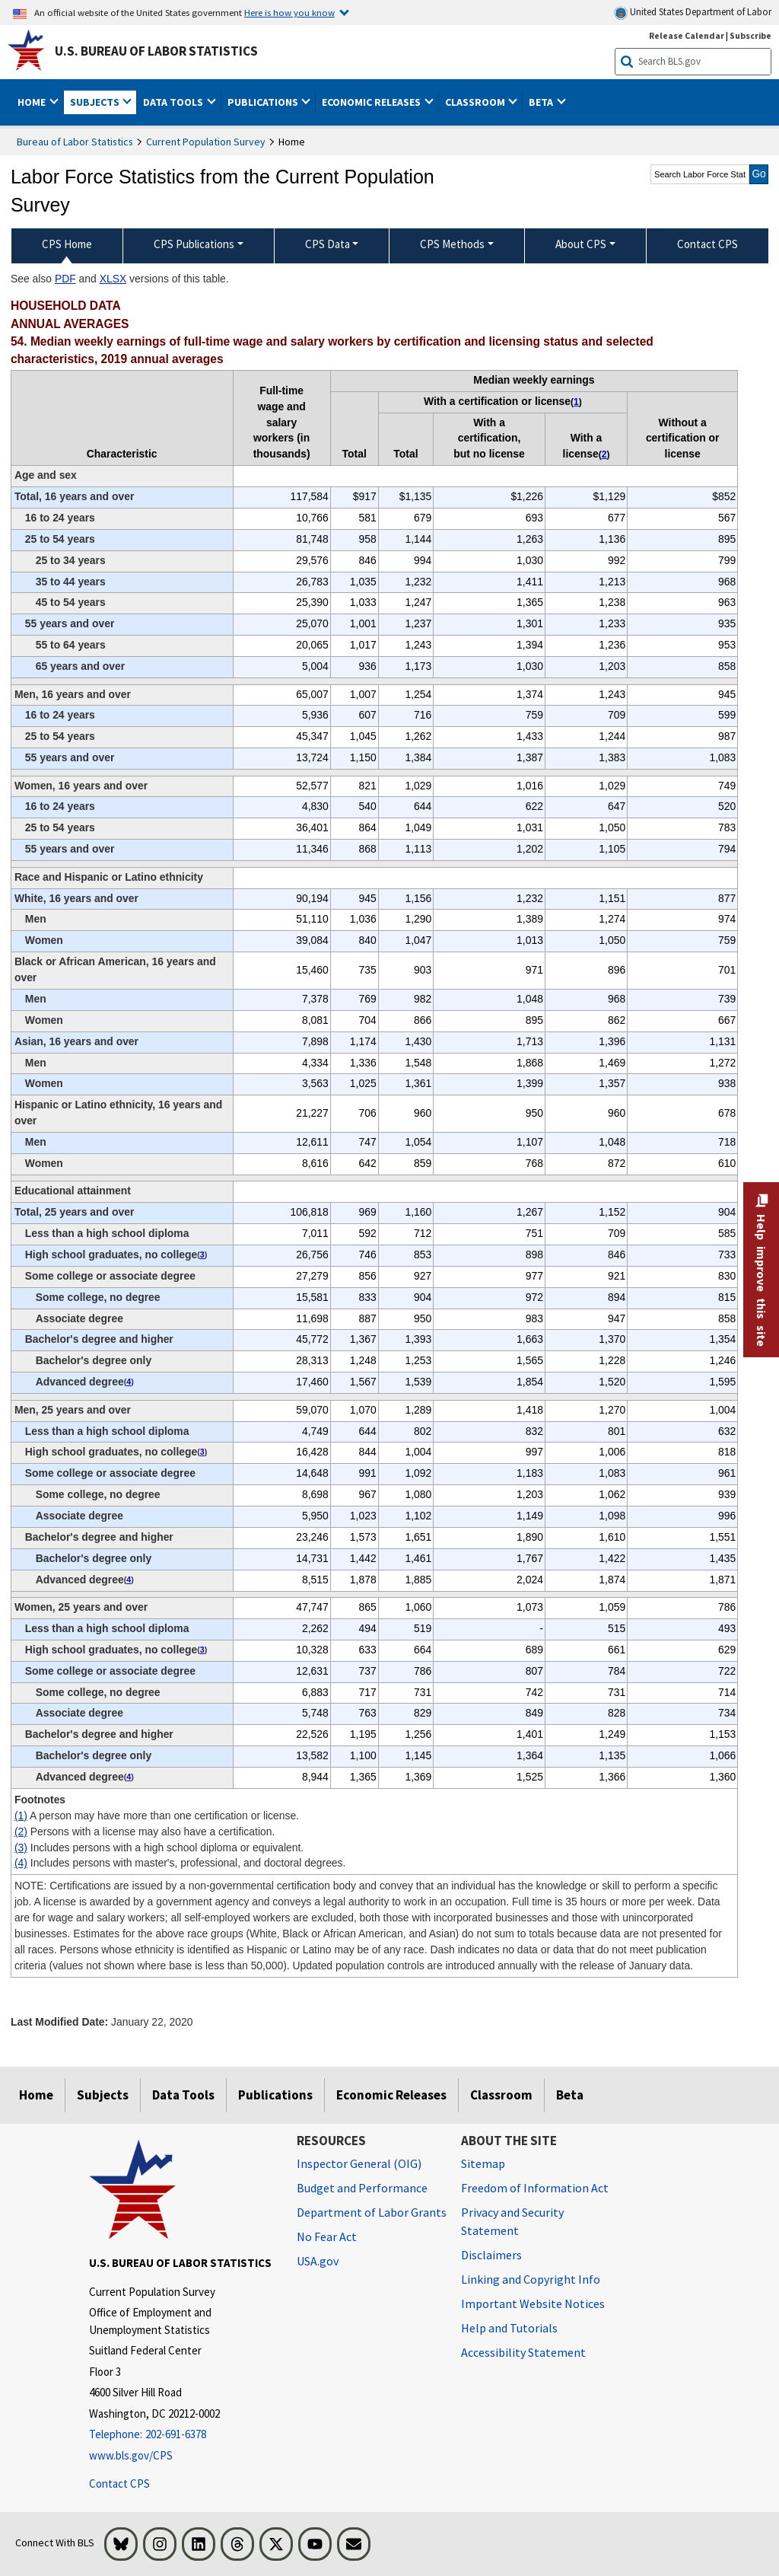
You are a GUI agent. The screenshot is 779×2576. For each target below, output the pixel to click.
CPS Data (327, 244)
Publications (275, 2095)
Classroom (501, 2095)
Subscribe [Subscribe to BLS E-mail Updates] (750, 35)
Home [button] (32, 102)
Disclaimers (491, 2254)
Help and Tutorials (509, 2327)
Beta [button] (542, 102)
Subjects (103, 2095)
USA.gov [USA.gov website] (318, 2260)
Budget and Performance (362, 2187)
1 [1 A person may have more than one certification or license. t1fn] (576, 402)
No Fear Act (327, 2236)
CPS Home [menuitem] (67, 244)
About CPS (580, 244)
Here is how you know (289, 12)
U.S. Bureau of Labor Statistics (156, 51)
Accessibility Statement (523, 2352)
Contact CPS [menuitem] (707, 244)
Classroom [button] (476, 102)
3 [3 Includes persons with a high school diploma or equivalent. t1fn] (202, 1254)
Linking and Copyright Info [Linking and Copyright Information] (530, 2279)
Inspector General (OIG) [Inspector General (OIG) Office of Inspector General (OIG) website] (359, 2163)
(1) (20, 1815)
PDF (65, 279)
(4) (20, 1863)
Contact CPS (119, 2483)
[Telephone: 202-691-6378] (181, 2435)
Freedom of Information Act (535, 2187)
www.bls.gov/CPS (131, 2455)
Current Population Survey (205, 141)
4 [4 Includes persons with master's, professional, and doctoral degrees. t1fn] (128, 1381)
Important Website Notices (533, 2303)
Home (36, 2095)
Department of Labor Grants (372, 2212)
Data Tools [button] (174, 102)
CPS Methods (452, 244)
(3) (20, 1847)
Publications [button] (263, 102)
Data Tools (183, 2095)
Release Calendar (686, 35)
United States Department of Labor (692, 12)
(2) (20, 1831)
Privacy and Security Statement (512, 2221)
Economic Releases (391, 2095)
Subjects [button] (96, 102)
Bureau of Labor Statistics (75, 141)
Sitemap (483, 2163)
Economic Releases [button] (372, 102)
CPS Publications (194, 244)
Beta (569, 2095)
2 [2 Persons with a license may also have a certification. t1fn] (604, 454)
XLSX (113, 279)
